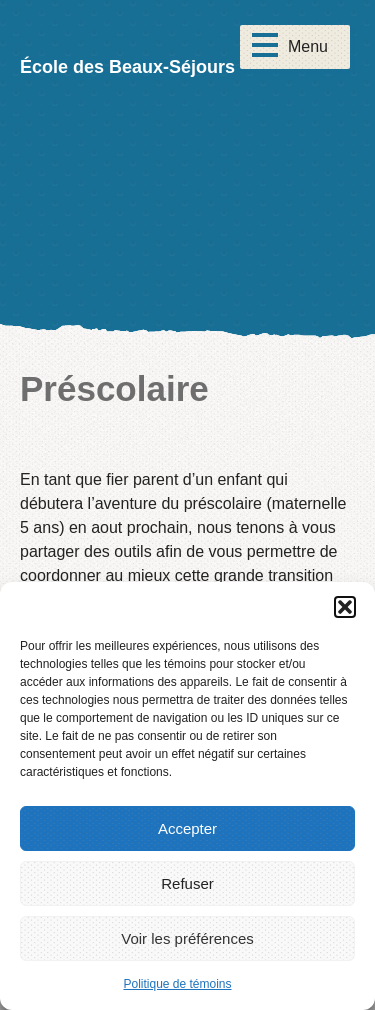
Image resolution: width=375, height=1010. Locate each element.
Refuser (187, 883)
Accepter (187, 828)
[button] (345, 607)
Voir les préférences (187, 938)
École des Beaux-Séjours (127, 67)
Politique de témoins (177, 984)
